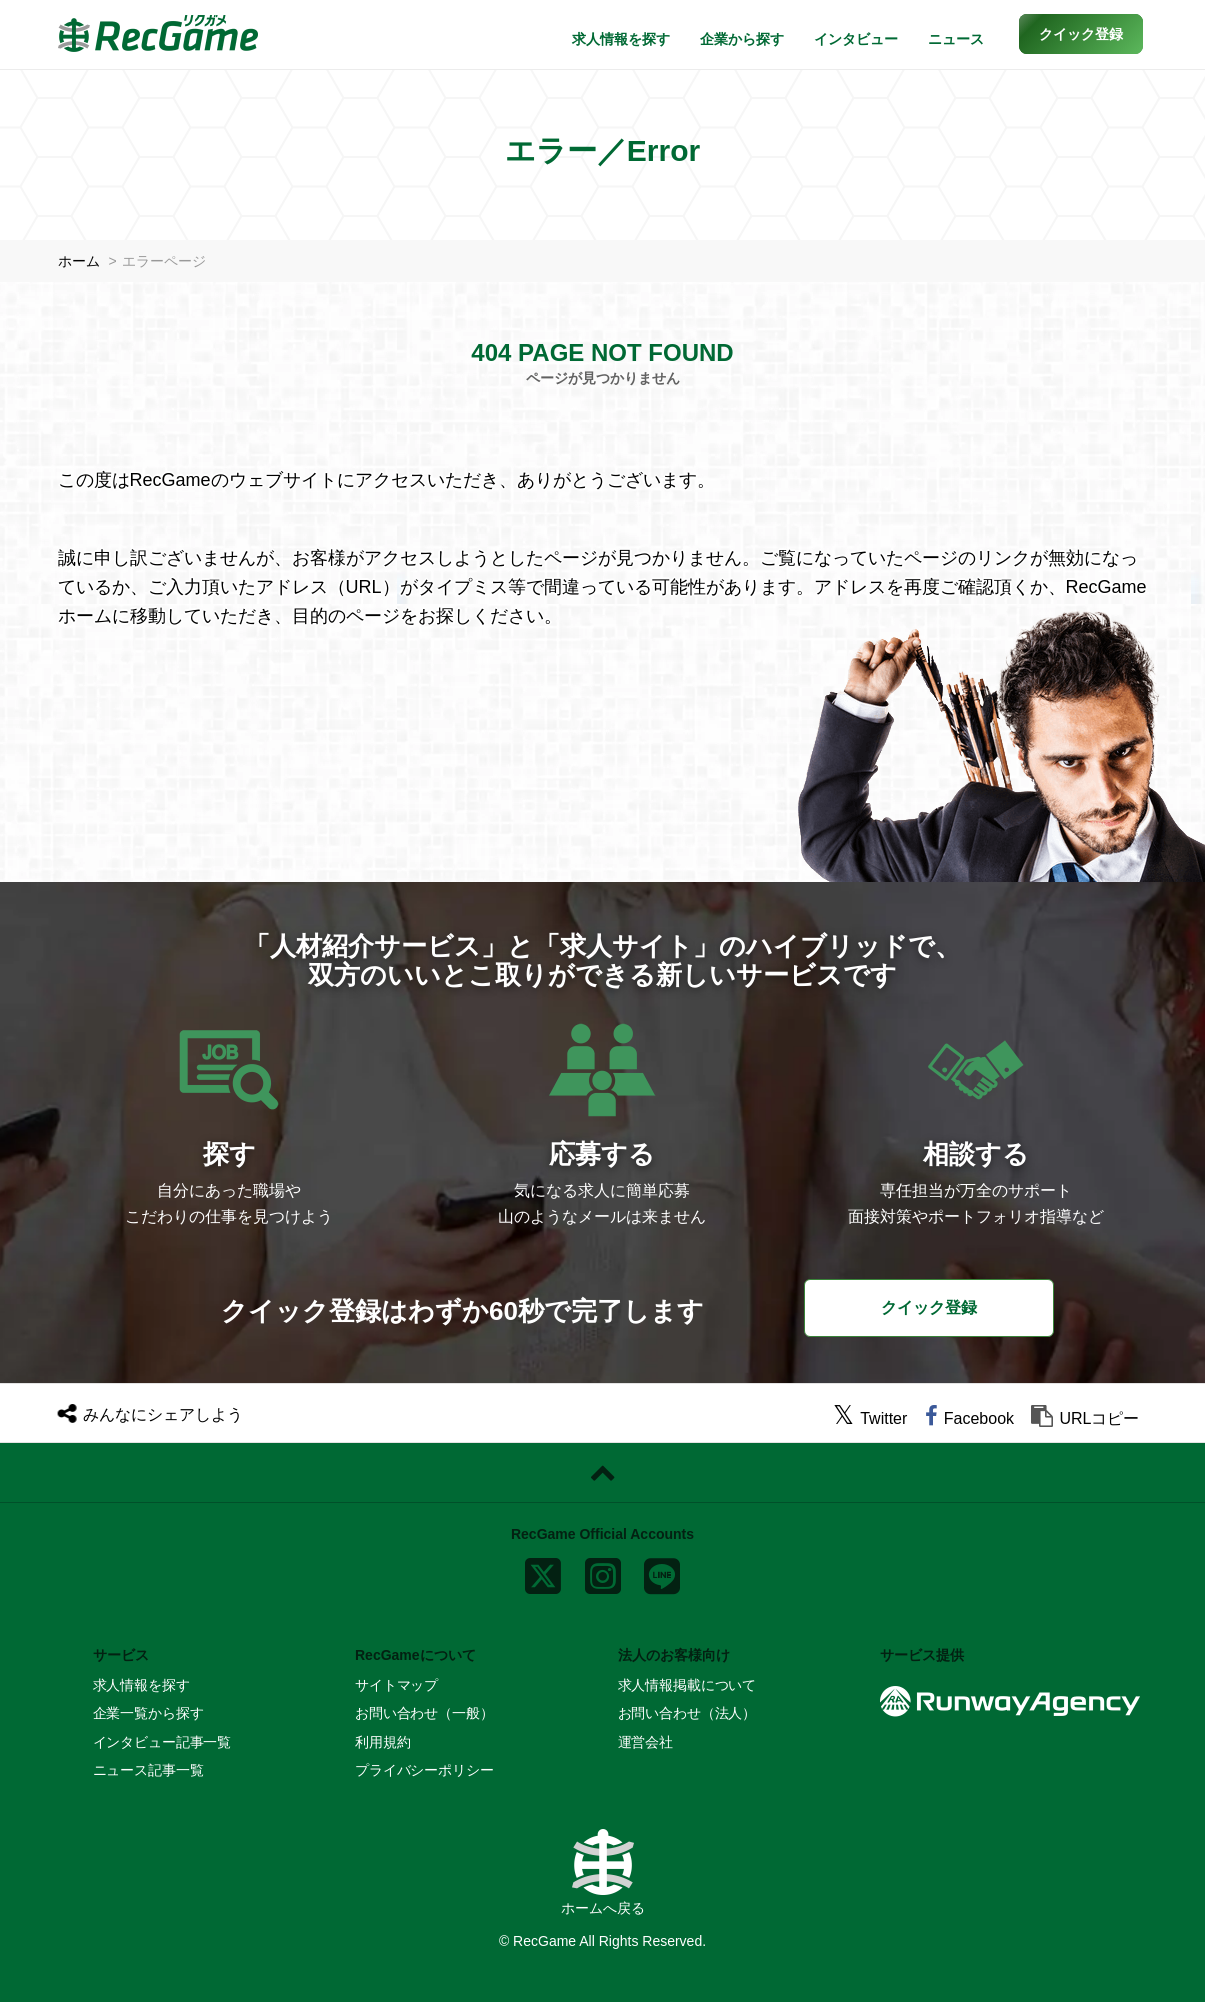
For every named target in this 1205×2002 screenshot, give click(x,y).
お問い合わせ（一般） (424, 1713)
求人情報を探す (621, 39)
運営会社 (645, 1742)
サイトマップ (396, 1685)
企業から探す (742, 39)
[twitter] (870, 1418)
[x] (543, 1571)
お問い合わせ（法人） (687, 1713)
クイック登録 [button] (929, 1307)
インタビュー (856, 39)
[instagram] (603, 1571)
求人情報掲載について (687, 1685)
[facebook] (969, 1418)
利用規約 (382, 1742)
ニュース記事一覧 (148, 1770)
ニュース (956, 39)
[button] (1081, 34)
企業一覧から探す (148, 1713)
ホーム (79, 261)
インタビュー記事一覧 (162, 1742)
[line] (662, 1571)
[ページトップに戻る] (602, 1473)
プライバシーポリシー (424, 1770)
